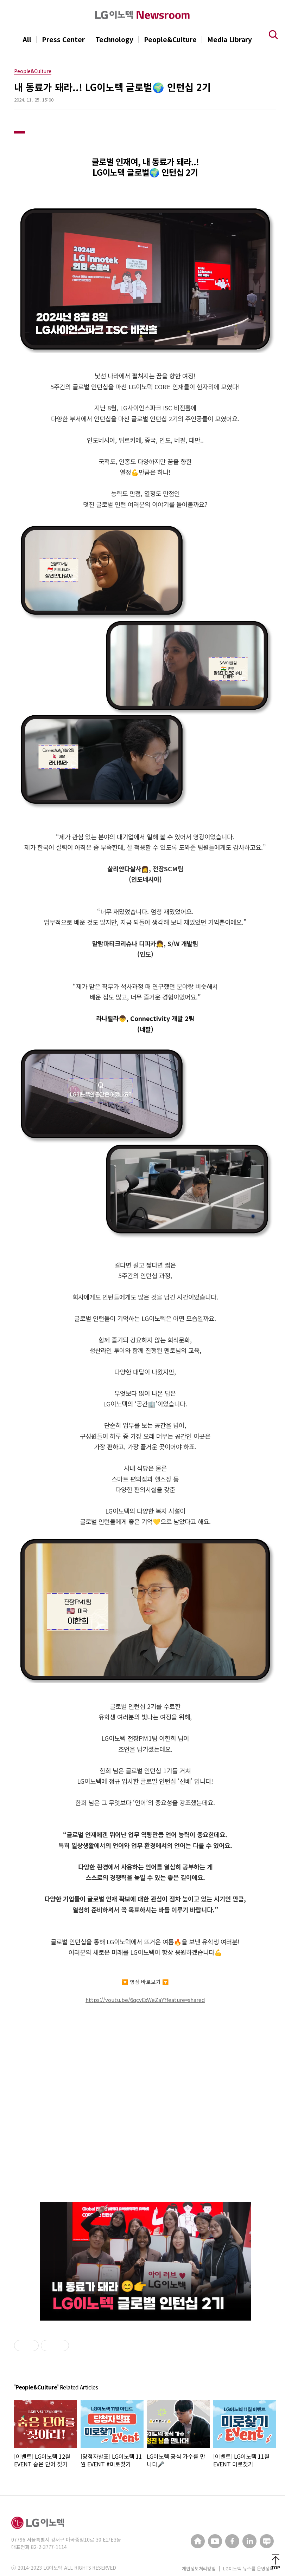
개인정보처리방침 (199, 2568)
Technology (114, 39)
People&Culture (170, 39)
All (27, 39)
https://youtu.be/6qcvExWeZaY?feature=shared (145, 1999)
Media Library (229, 39)
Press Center (63, 39)
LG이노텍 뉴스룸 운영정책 (248, 2568)
